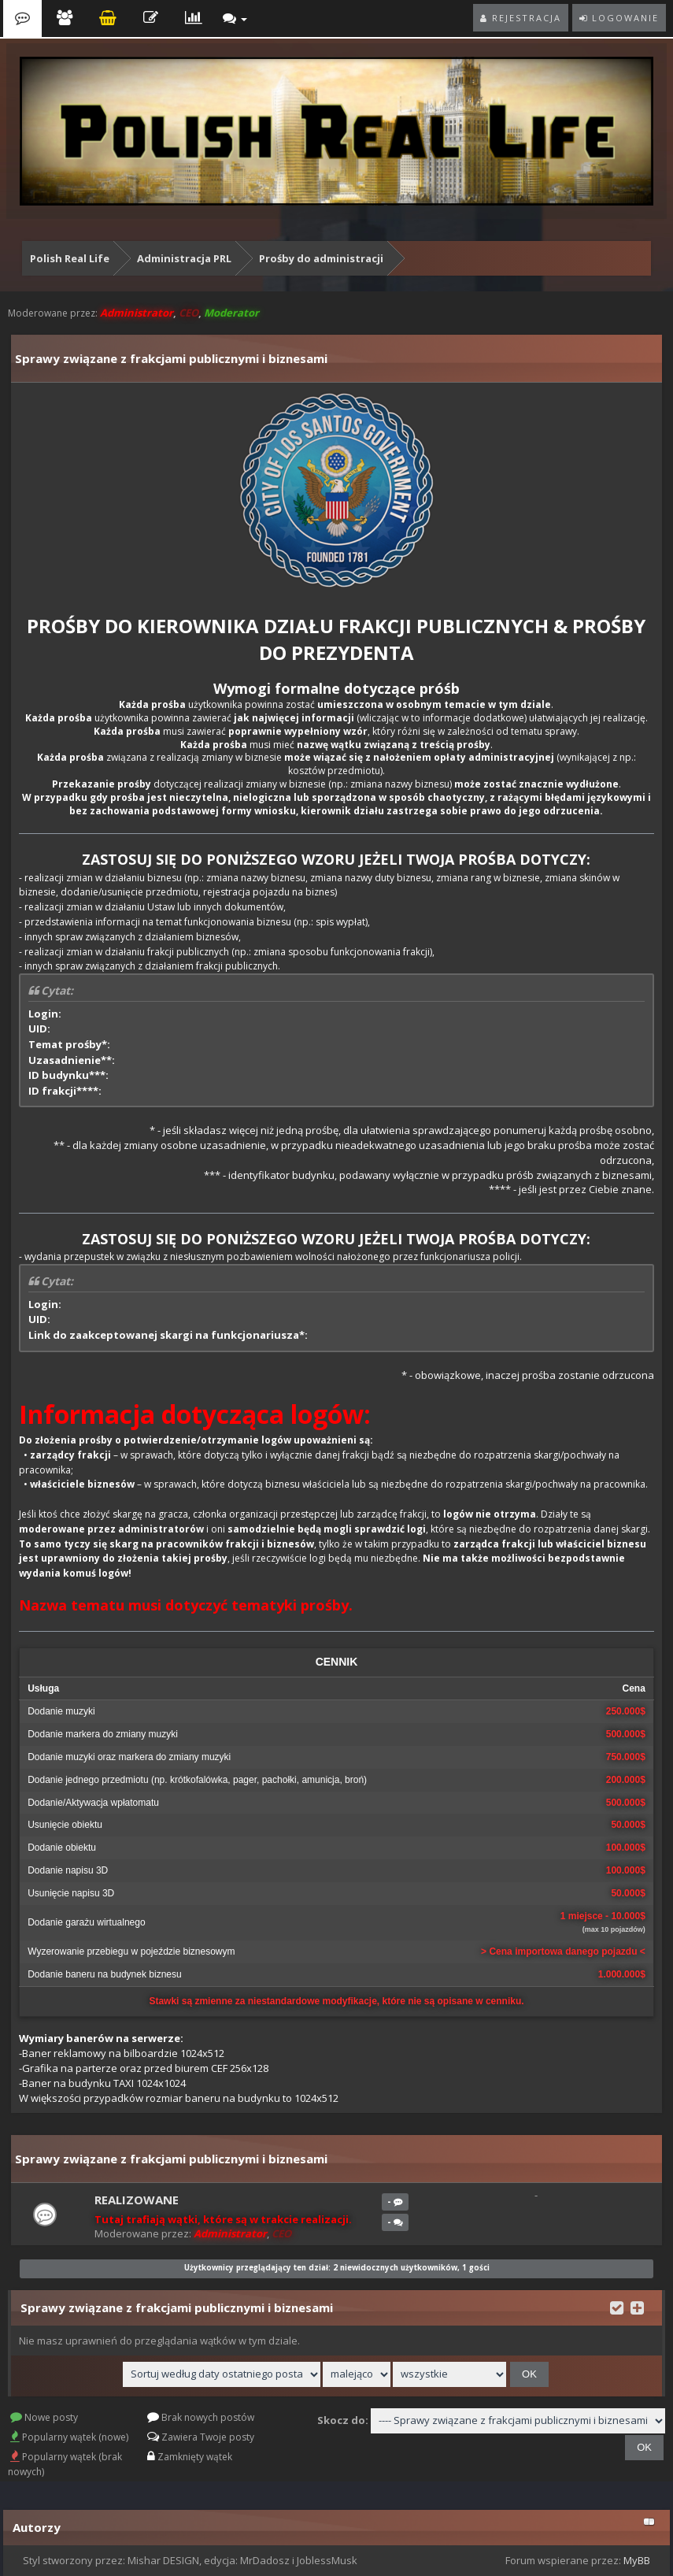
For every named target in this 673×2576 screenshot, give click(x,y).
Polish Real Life (69, 258)
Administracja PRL (184, 258)
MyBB (636, 2560)
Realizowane (136, 2199)
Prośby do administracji (321, 258)
